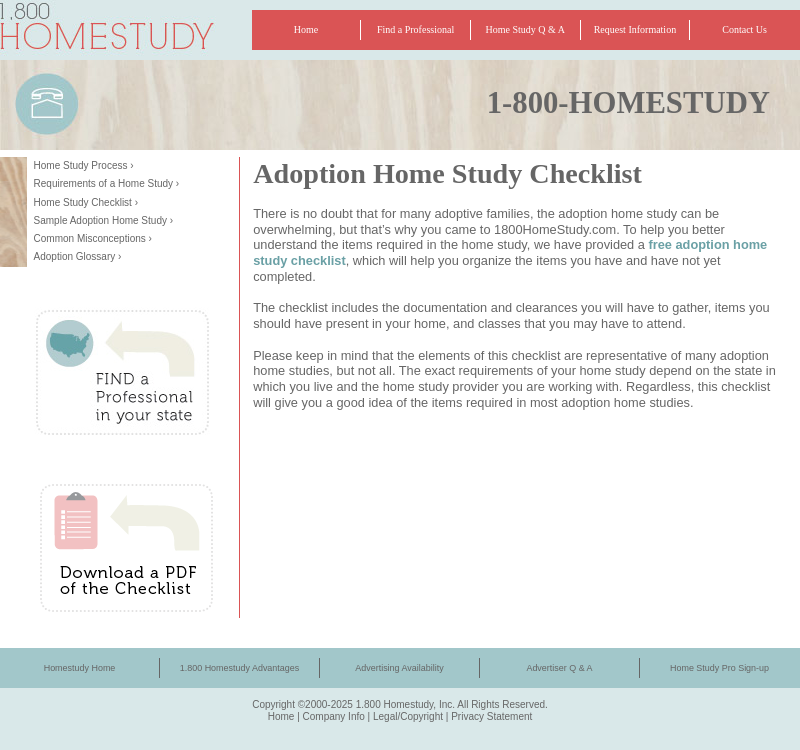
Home (281, 716)
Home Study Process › (84, 165)
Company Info (334, 716)
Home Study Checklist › (86, 202)
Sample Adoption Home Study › (104, 220)
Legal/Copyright (408, 716)
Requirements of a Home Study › (107, 183)
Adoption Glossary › (78, 256)
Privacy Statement (491, 716)
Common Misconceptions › (93, 238)
